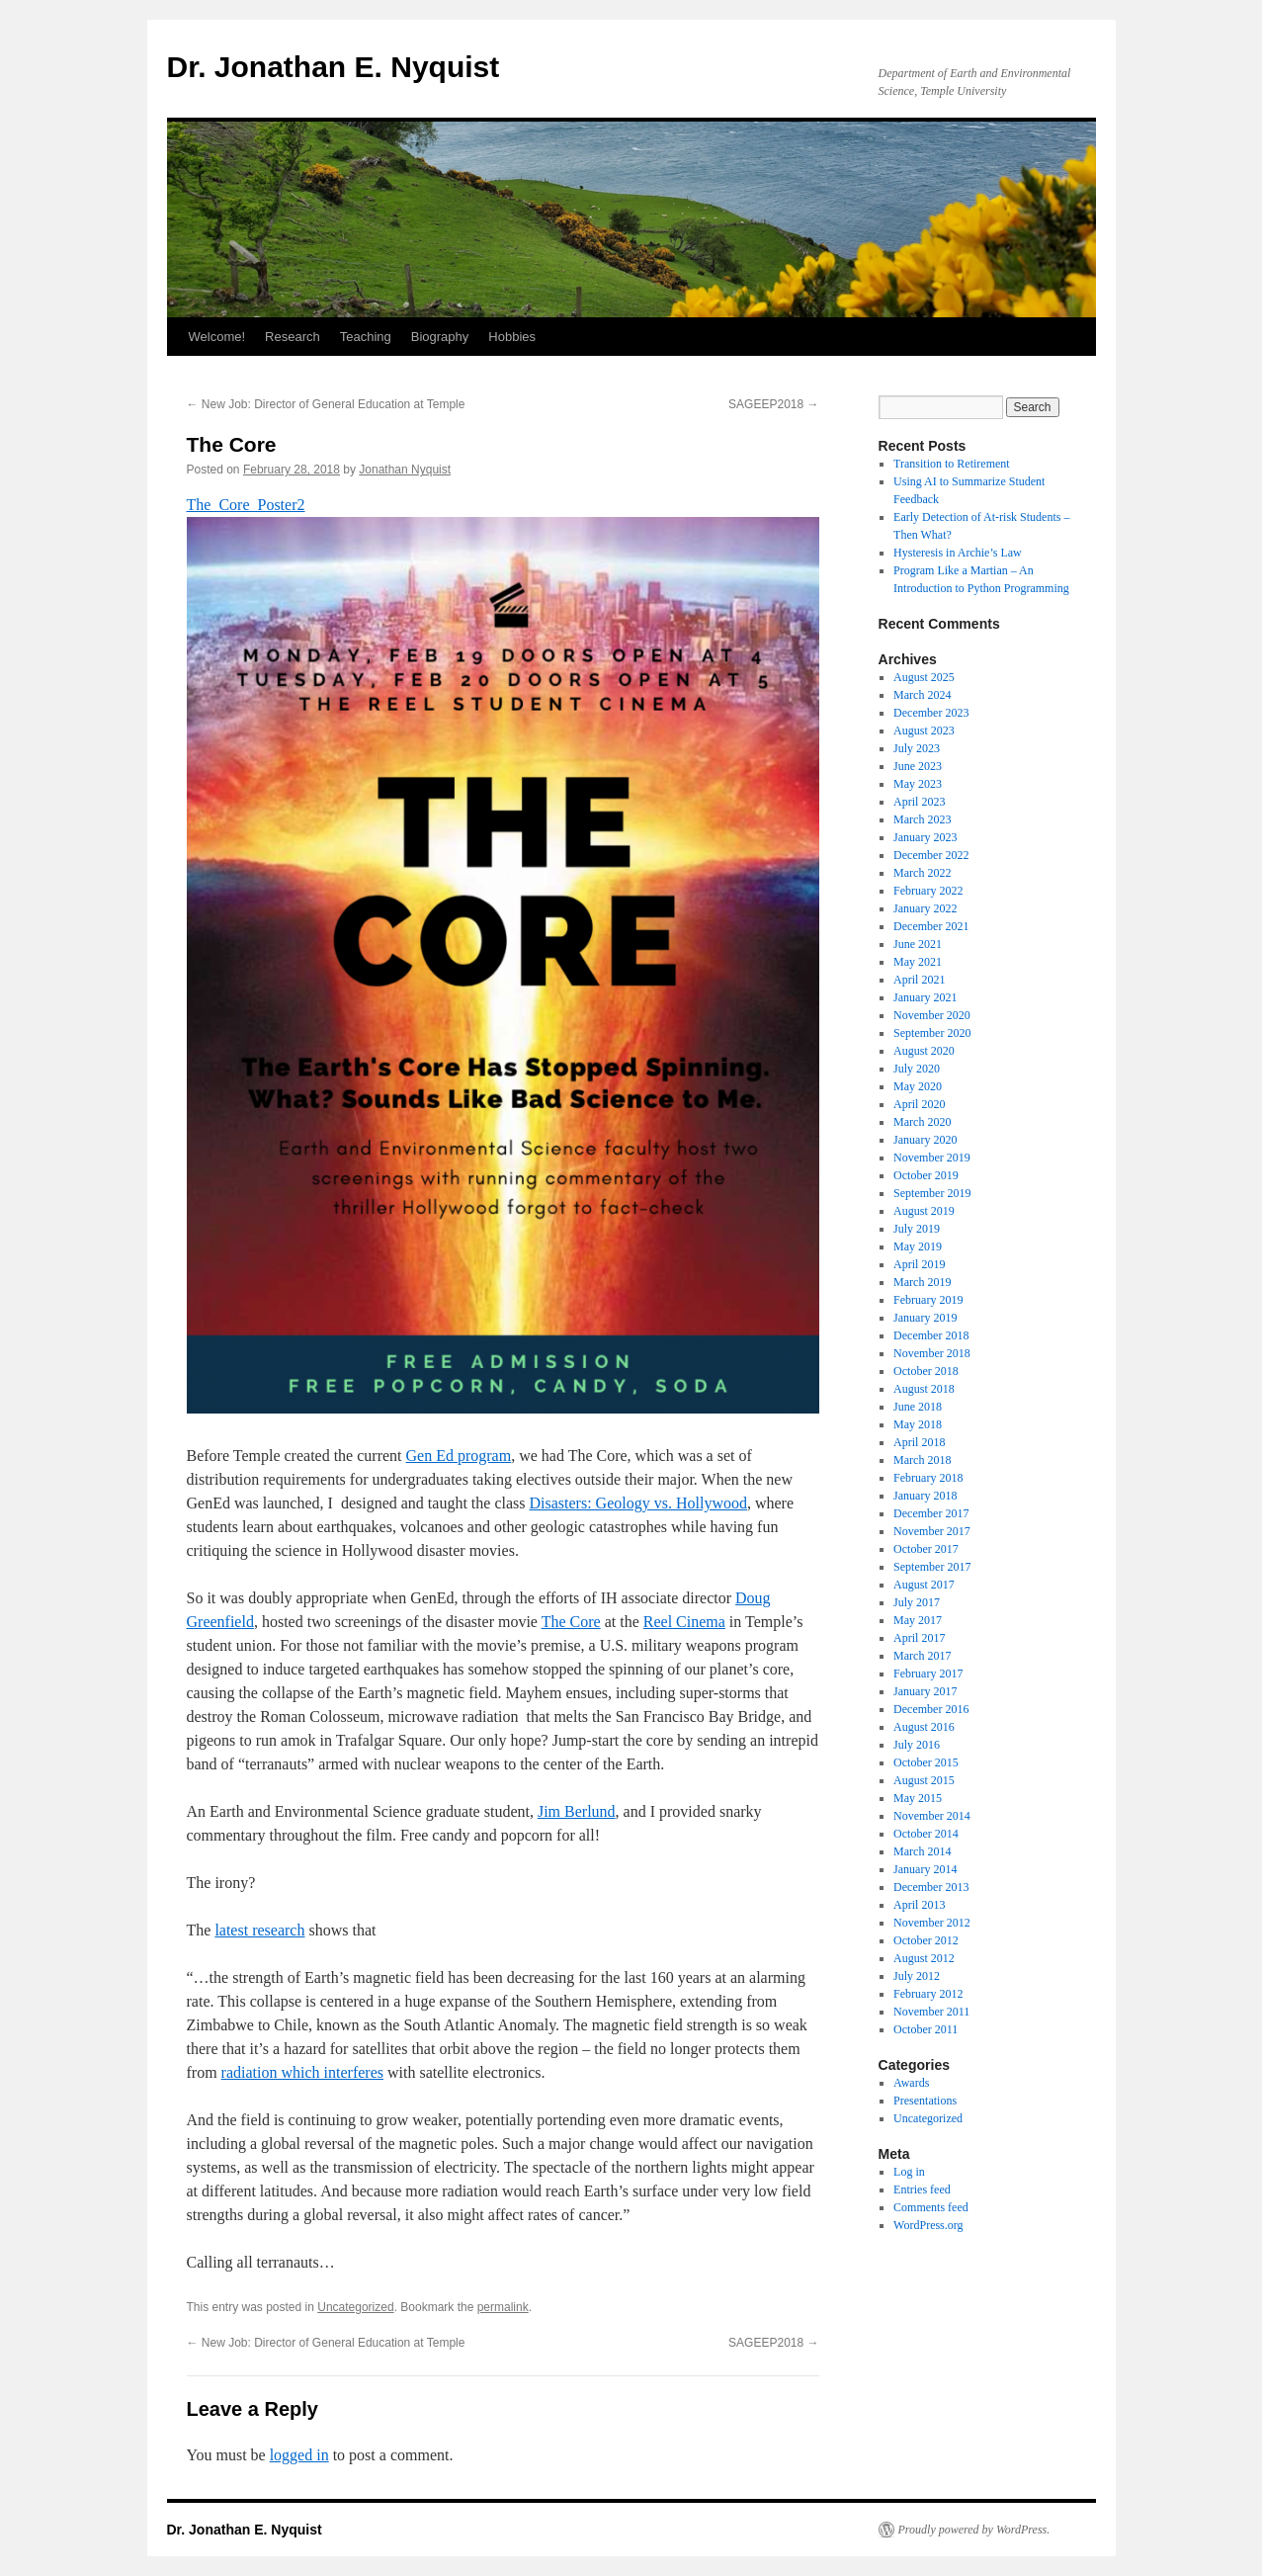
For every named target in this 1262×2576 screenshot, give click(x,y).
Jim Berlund (577, 1811)
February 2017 (928, 1673)
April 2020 (919, 1104)
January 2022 (925, 908)
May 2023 (917, 784)
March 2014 (922, 1851)
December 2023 (930, 713)
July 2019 (916, 1229)
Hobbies (512, 336)
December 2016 (930, 1709)
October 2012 (926, 1940)
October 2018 (926, 1371)
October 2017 (926, 1549)
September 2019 (931, 1193)
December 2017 (930, 1513)
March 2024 (922, 695)
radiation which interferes (302, 2072)
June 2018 (917, 1407)
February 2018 (928, 1478)
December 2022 (930, 855)
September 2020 (931, 1033)
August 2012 (924, 1958)
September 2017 (931, 1567)
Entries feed (922, 2189)
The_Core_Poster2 (246, 504)
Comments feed (930, 2207)
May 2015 (917, 1798)
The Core (571, 1621)
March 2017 (922, 1656)
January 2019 (925, 1318)
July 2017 (916, 1602)
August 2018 (924, 1389)
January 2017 (925, 1691)
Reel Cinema (684, 1621)
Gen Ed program (459, 1455)
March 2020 (922, 1122)
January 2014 (925, 1869)
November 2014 (931, 1816)
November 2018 (931, 1353)
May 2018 (917, 1424)
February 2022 (928, 891)
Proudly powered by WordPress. (974, 2529)
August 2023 (924, 730)
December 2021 (930, 926)
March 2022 (922, 873)
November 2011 (931, 2011)
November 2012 (931, 1923)
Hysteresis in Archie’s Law (957, 552)
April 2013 (919, 1905)
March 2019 (922, 1282)
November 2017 (931, 1531)
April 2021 (919, 980)
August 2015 (924, 1780)
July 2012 (916, 1976)
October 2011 (925, 2029)
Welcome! (217, 336)
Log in (909, 2172)
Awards (911, 2083)
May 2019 (917, 1246)
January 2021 (925, 997)
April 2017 (919, 1638)
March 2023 (922, 819)
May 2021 (917, 962)
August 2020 (924, 1051)
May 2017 (917, 1620)
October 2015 (926, 1762)
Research (292, 336)
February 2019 (928, 1300)
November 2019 (931, 1157)
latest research (259, 1930)
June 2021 (917, 944)
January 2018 (925, 1496)
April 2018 (919, 1442)
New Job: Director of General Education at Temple (326, 404)
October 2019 (926, 1175)
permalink (503, 2307)
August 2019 (924, 1211)
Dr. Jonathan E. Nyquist (333, 66)
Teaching (365, 336)
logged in (299, 2455)
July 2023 (916, 748)
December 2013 (930, 1887)
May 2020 (917, 1086)
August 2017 (924, 1584)
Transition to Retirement (951, 464)
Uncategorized (355, 2307)
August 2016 (924, 1727)
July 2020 (916, 1068)
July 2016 (916, 1745)
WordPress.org (928, 2225)
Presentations (925, 2100)
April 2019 (919, 1264)
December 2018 (930, 1335)
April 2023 (919, 802)
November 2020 (931, 1015)
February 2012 (928, 1994)
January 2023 (925, 837)
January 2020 (925, 1140)
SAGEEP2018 (773, 404)
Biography (440, 336)
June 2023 (917, 766)
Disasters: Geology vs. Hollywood (638, 1503)
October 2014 (926, 1834)
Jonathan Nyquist (405, 469)
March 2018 (922, 1460)
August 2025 (924, 677)
